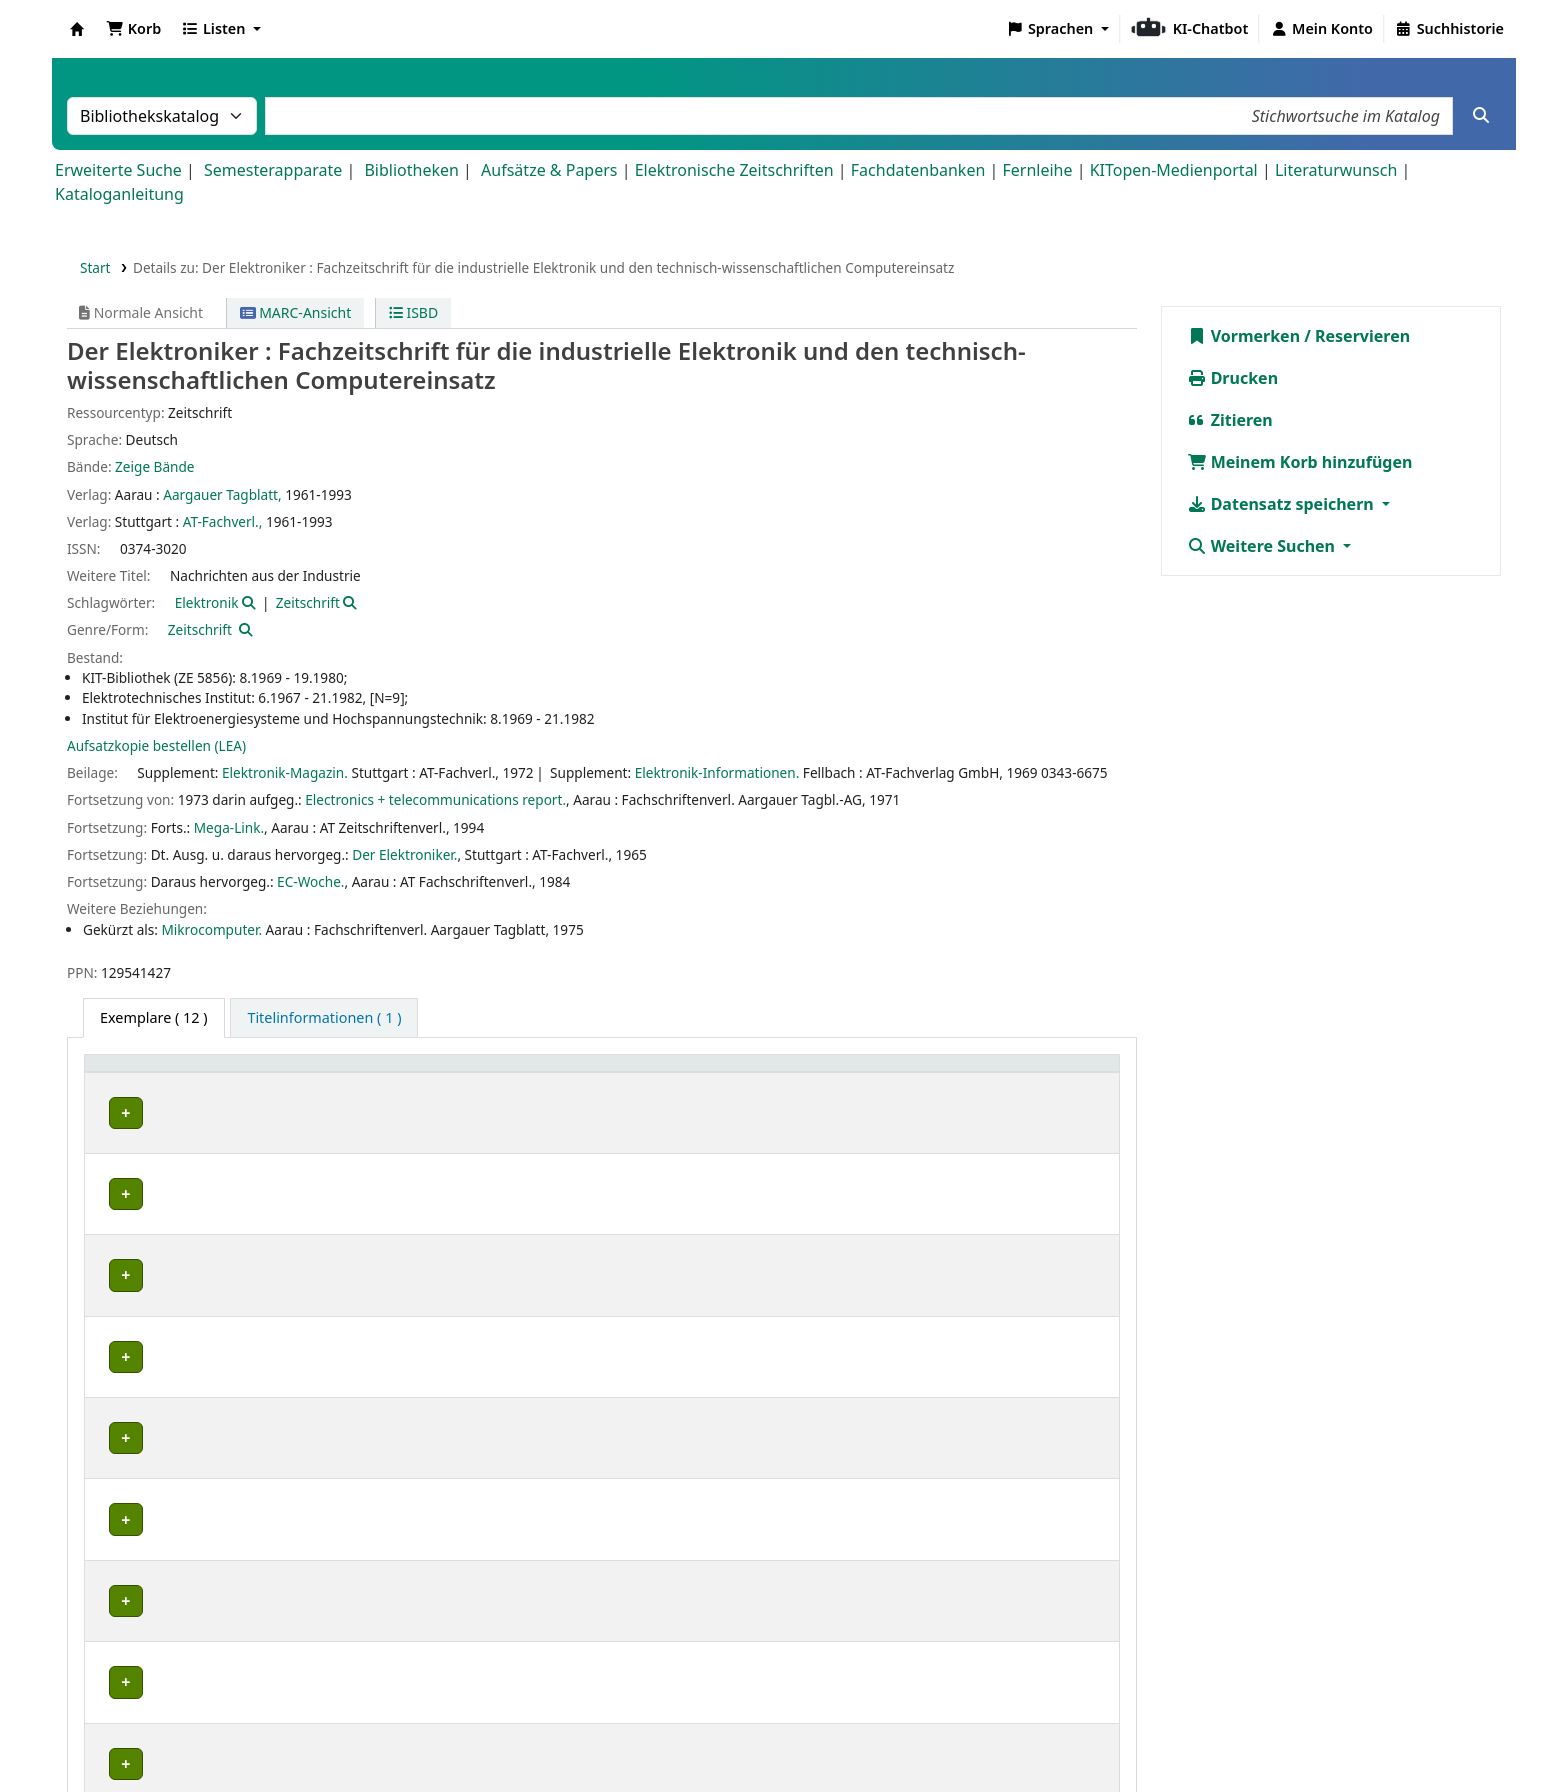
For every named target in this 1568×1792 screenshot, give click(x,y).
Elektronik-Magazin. (285, 772)
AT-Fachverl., (223, 521)
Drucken (1233, 378)
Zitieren (1230, 420)
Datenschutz (798, 1735)
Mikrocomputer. (212, 929)
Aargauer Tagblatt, (222, 494)
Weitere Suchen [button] (1263, 546)
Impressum (691, 1735)
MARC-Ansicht (296, 312)
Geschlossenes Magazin (466, 1112)
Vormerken (1244, 336)
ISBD (413, 312)
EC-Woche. (310, 881)
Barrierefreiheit (919, 1735)
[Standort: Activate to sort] (513, 1073)
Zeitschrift (308, 602)
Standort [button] (422, 1073)
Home (609, 1735)
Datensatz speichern (1282, 504)
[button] (133, 29)
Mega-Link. (229, 827)
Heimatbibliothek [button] (156, 1073)
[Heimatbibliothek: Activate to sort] (234, 1073)
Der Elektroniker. (404, 854)
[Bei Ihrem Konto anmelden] (1321, 29)
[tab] (324, 1018)
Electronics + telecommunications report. (435, 799)
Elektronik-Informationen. (717, 772)
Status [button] (874, 1073)
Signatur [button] (682, 1073)
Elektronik (207, 602)
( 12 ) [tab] (154, 1017)
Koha (77, 29)
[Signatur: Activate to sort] (742, 1073)
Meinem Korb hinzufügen (1300, 462)
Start (95, 267)
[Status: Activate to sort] (980, 1073)
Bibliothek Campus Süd (180, 1112)
